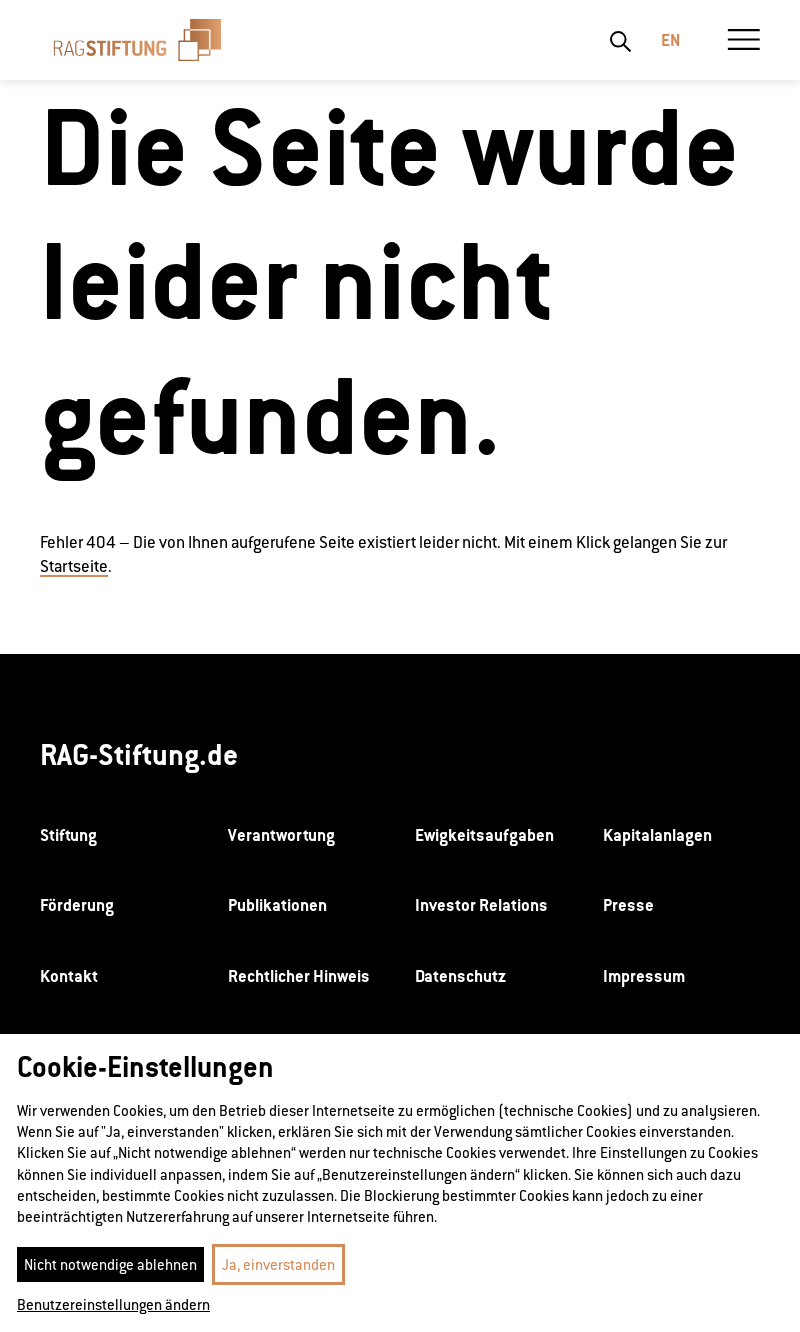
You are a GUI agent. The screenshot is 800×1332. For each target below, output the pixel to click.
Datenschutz (460, 976)
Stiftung (68, 835)
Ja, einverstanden (278, 1264)
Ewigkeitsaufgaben (484, 835)
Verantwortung (281, 835)
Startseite (74, 566)
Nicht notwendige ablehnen (110, 1264)
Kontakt (69, 976)
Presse (628, 905)
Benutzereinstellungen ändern (113, 1304)
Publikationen (277, 905)
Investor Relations (481, 905)
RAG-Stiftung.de (139, 754)
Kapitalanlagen (657, 835)
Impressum (644, 976)
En (670, 40)
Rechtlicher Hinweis (299, 976)
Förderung (77, 905)
